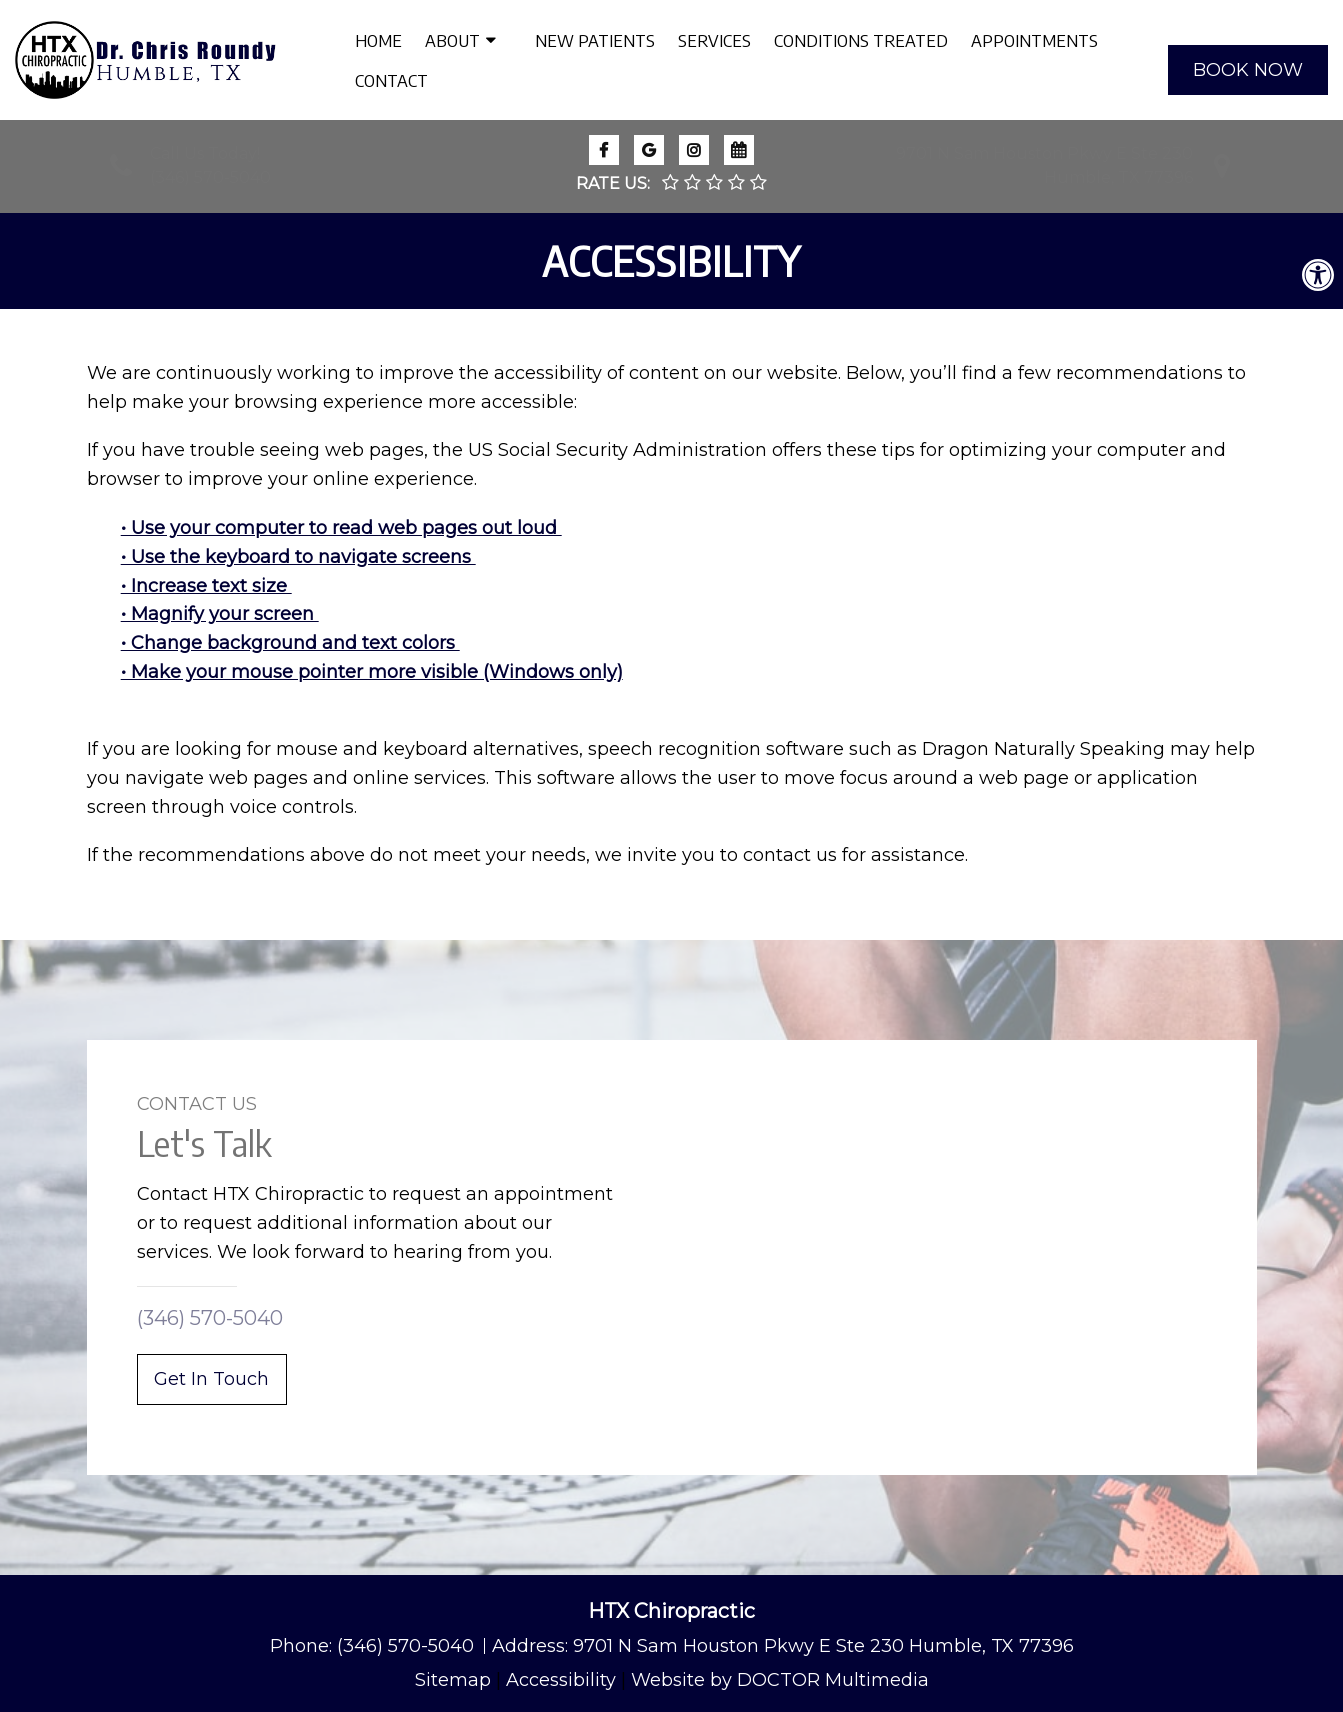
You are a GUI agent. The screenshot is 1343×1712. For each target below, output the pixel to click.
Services (714, 40)
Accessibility (561, 1680)
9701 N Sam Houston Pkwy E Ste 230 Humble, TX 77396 (823, 1646)
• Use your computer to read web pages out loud (341, 528)
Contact (391, 80)
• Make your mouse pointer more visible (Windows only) (372, 672)
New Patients (595, 40)
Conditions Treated (861, 40)
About (452, 40)
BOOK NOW (1248, 70)
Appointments (1034, 40)
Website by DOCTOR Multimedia (780, 1680)
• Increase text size (206, 586)
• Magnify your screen (220, 614)
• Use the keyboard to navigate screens (298, 557)
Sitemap (453, 1680)
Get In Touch (211, 1379)
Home (378, 40)
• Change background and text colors (290, 643)
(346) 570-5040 (210, 177)
